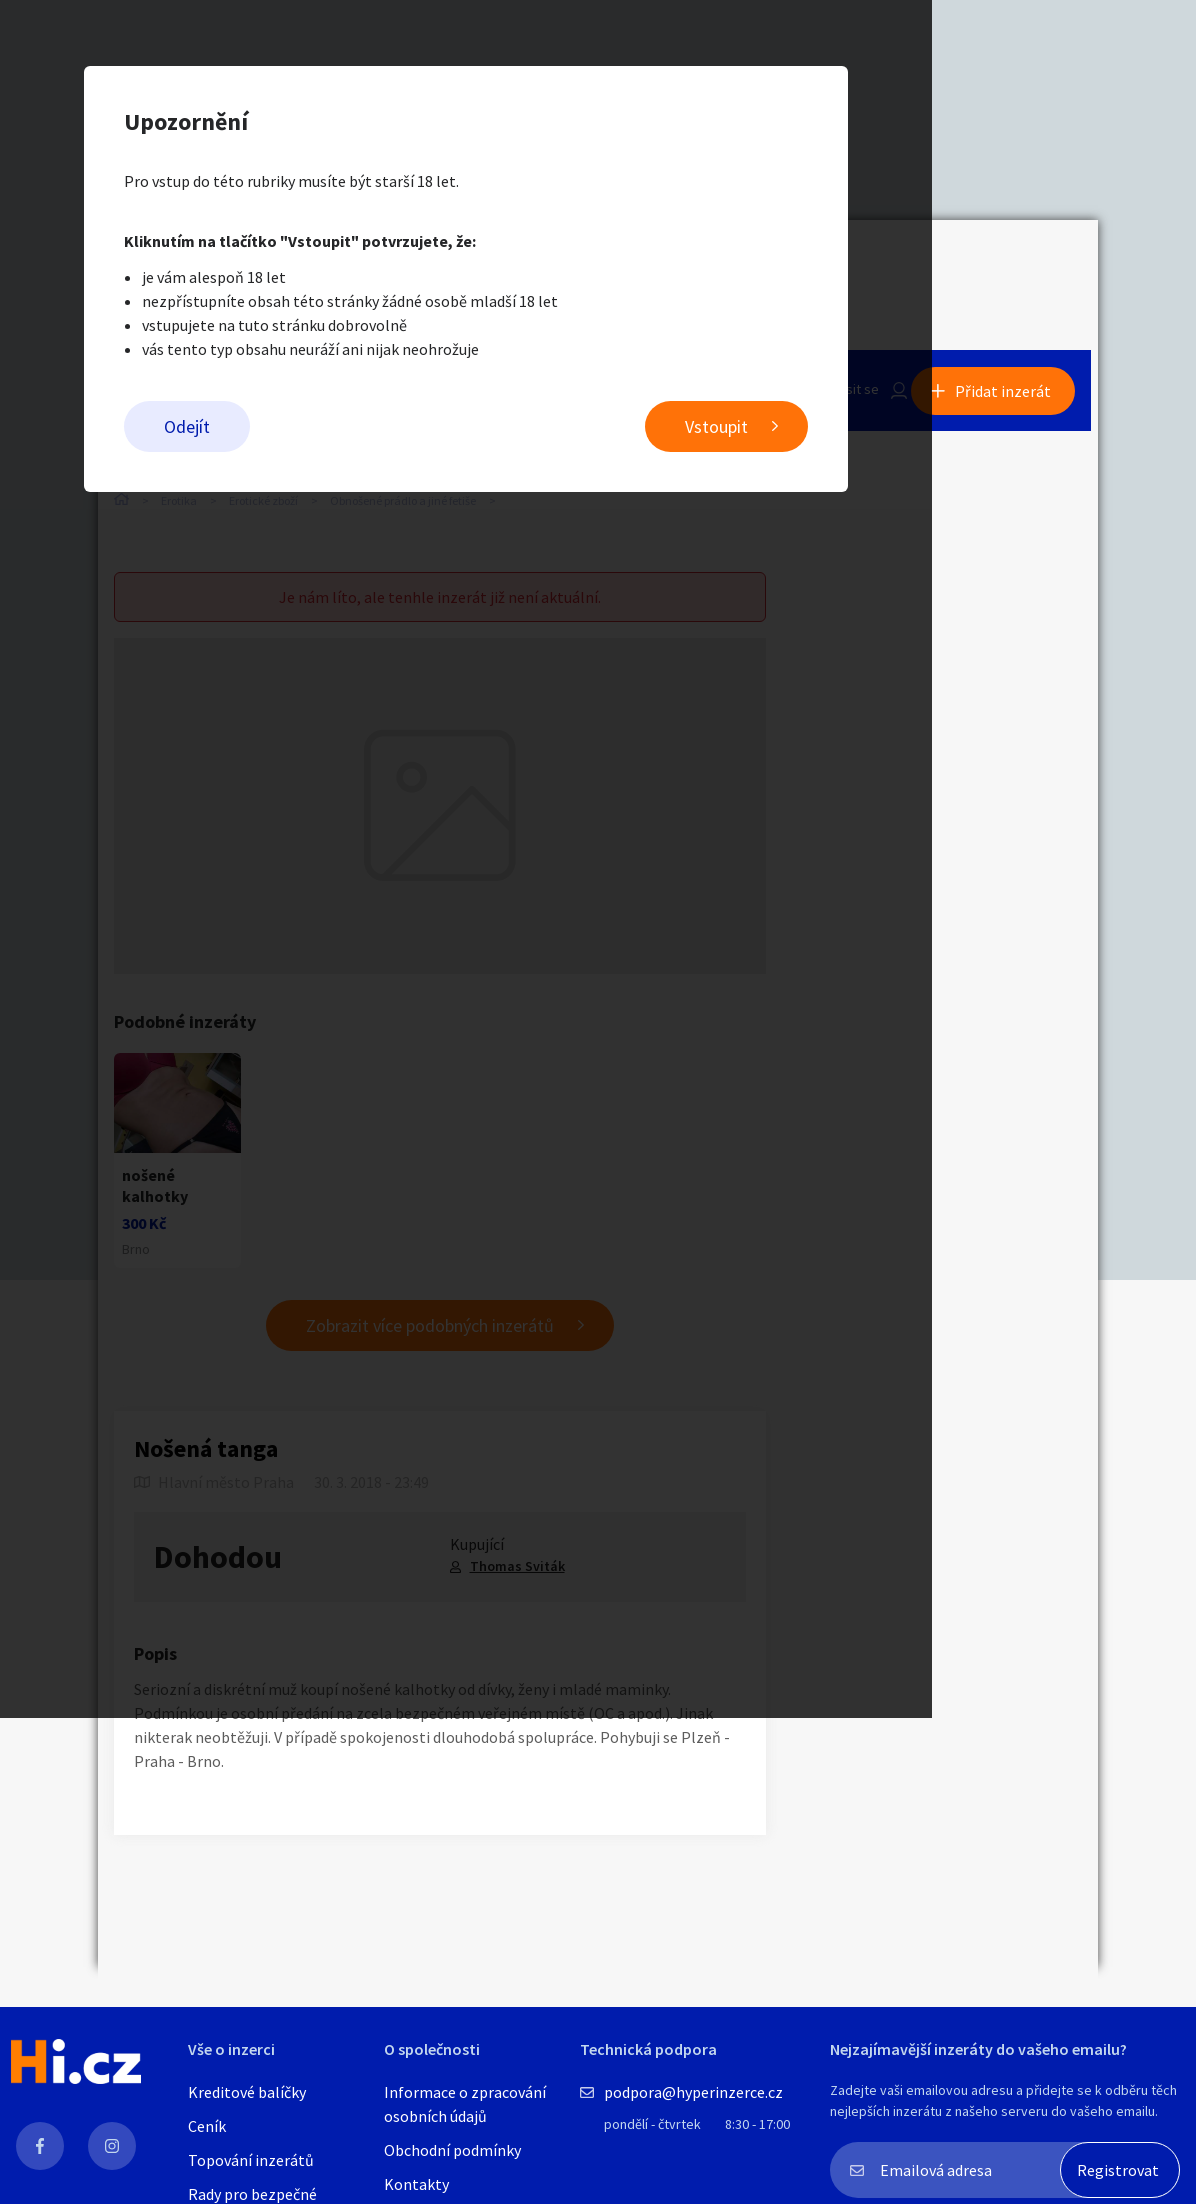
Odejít (319, 430)
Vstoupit (848, 430)
